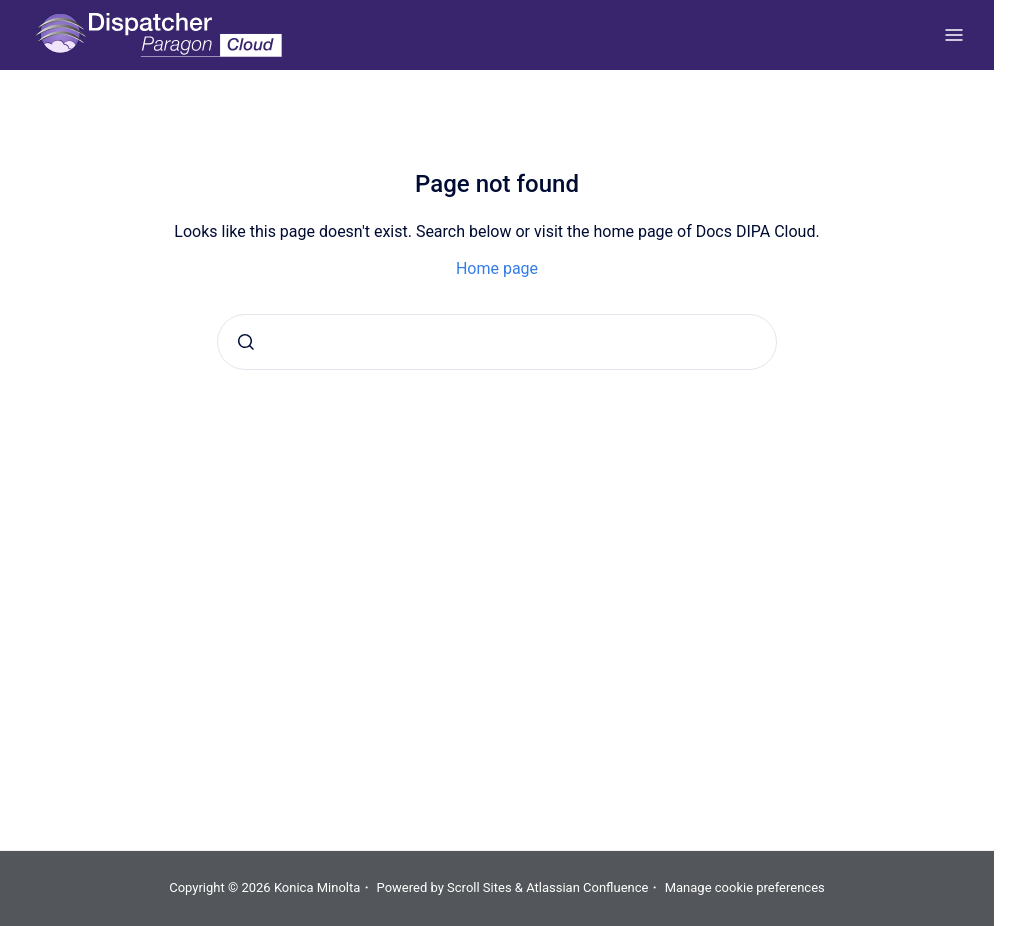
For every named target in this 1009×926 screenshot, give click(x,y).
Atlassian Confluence (587, 887)
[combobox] (497, 342)
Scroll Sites (479, 887)
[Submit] (246, 342)
